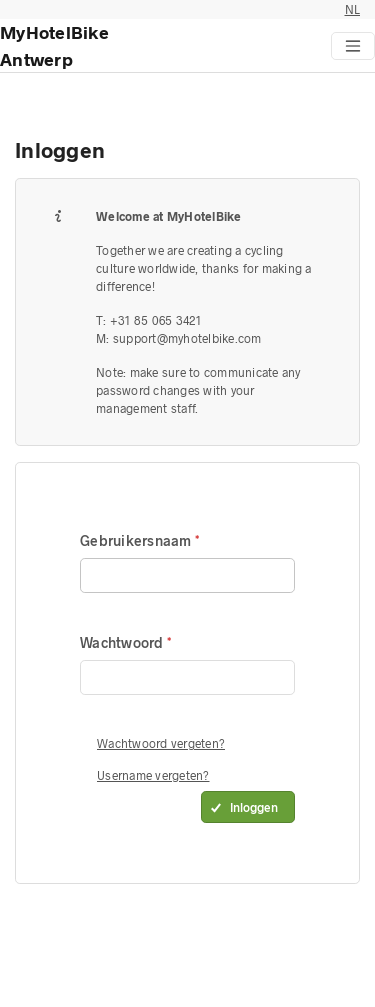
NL (353, 9)
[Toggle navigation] (353, 46)
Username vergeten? (153, 775)
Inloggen (254, 807)
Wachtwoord (123, 642)
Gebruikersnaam (137, 540)
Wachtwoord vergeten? (161, 743)
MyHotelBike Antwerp (54, 45)
